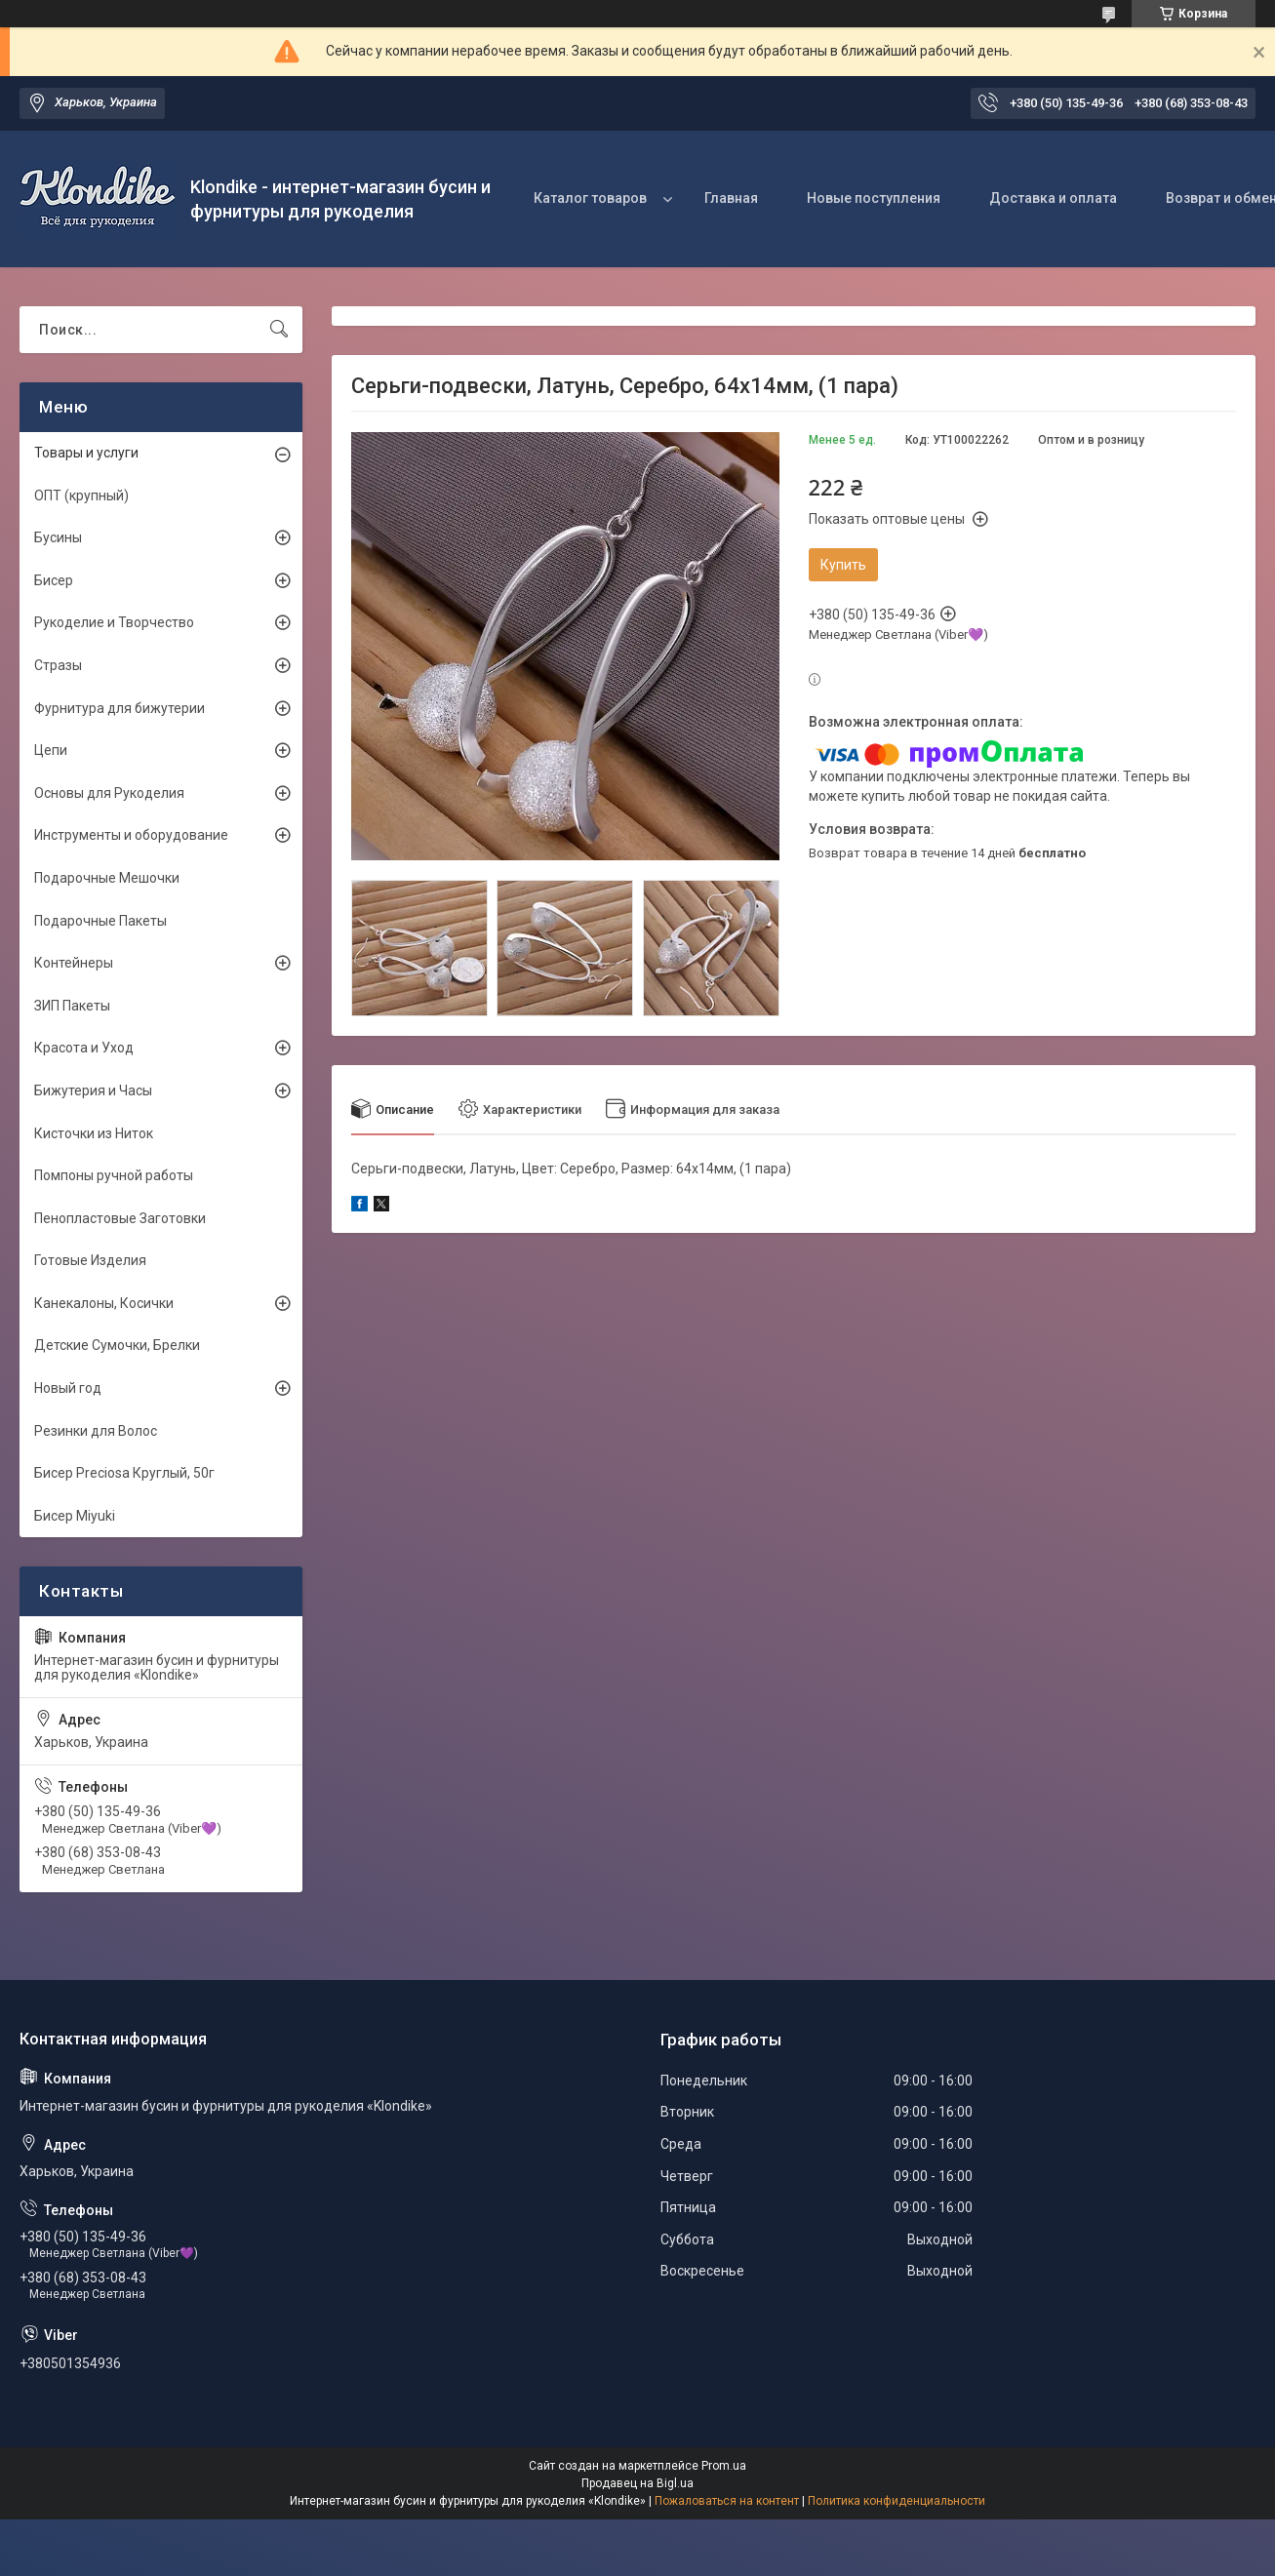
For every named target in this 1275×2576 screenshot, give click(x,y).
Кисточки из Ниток (93, 1133)
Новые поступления (873, 198)
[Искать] (279, 329)
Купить (843, 565)
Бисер (53, 580)
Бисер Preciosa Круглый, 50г (124, 1473)
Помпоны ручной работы (113, 1175)
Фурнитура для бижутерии (119, 708)
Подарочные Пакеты (100, 921)
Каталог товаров (590, 198)
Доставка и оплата (1053, 198)
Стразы (58, 665)
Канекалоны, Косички (104, 1303)
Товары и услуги (86, 452)
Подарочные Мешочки (106, 878)
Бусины (58, 537)
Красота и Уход (84, 1047)
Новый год (67, 1388)
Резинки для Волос (95, 1431)
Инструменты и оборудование (131, 835)
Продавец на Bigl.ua (637, 2483)
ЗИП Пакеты (72, 1005)
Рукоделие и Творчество (114, 622)
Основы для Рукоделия (109, 793)
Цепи (50, 750)
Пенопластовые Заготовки (120, 1218)
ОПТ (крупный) (81, 495)
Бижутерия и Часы (93, 1090)
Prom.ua (723, 2466)
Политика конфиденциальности (896, 2501)
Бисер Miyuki (74, 1516)
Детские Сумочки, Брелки (117, 1345)
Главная (731, 198)
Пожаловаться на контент (727, 2501)
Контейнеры (73, 963)
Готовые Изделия (90, 1260)
